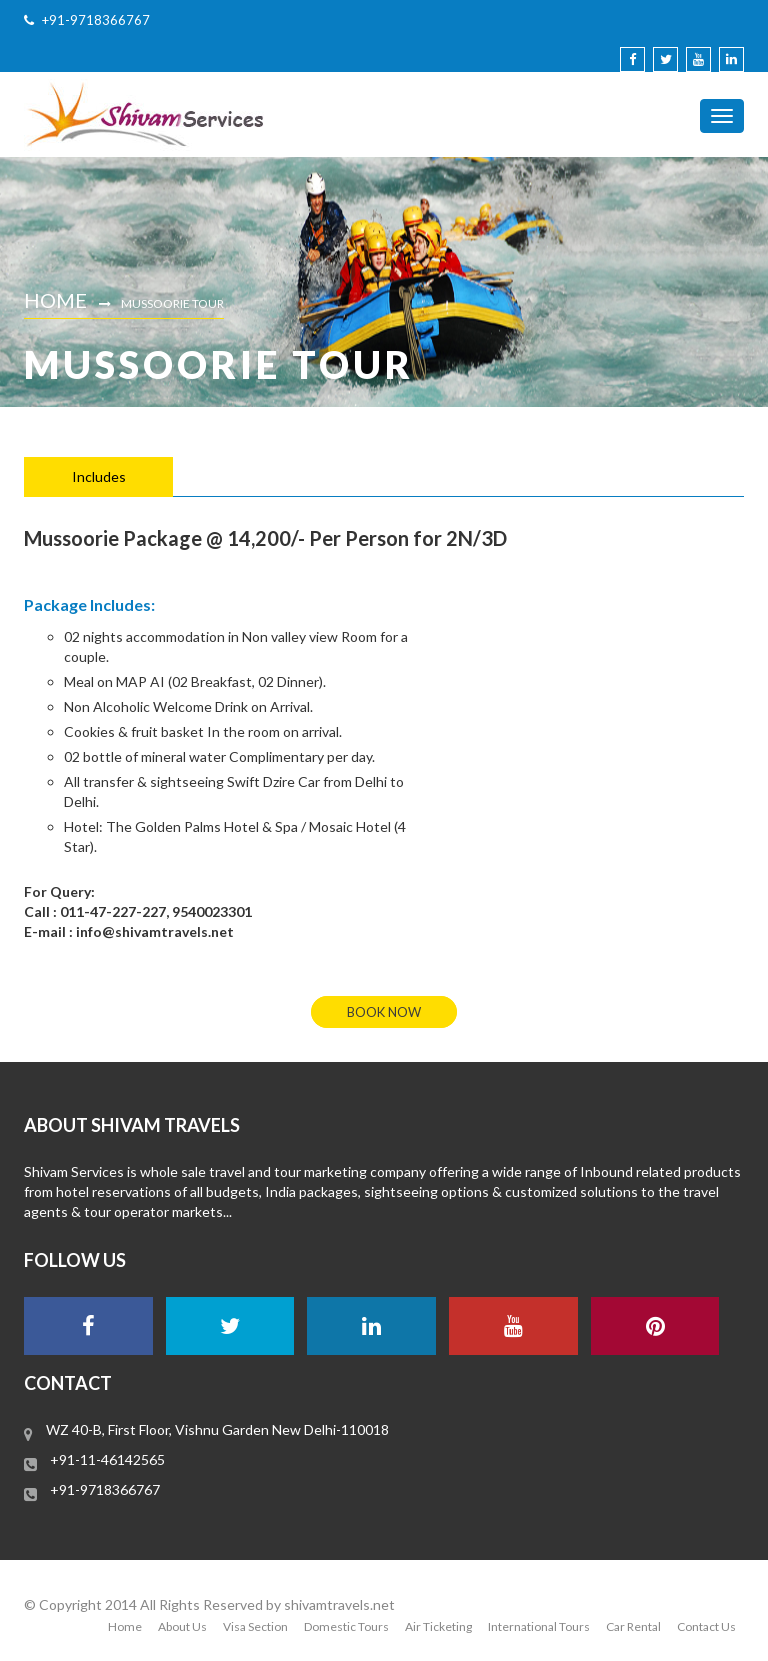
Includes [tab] (99, 476)
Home (55, 300)
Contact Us (706, 1626)
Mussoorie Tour (172, 303)
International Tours (539, 1626)
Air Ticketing (438, 1626)
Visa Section (255, 1626)
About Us (182, 1626)
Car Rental (633, 1626)
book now (384, 1012)
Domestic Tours (346, 1626)
